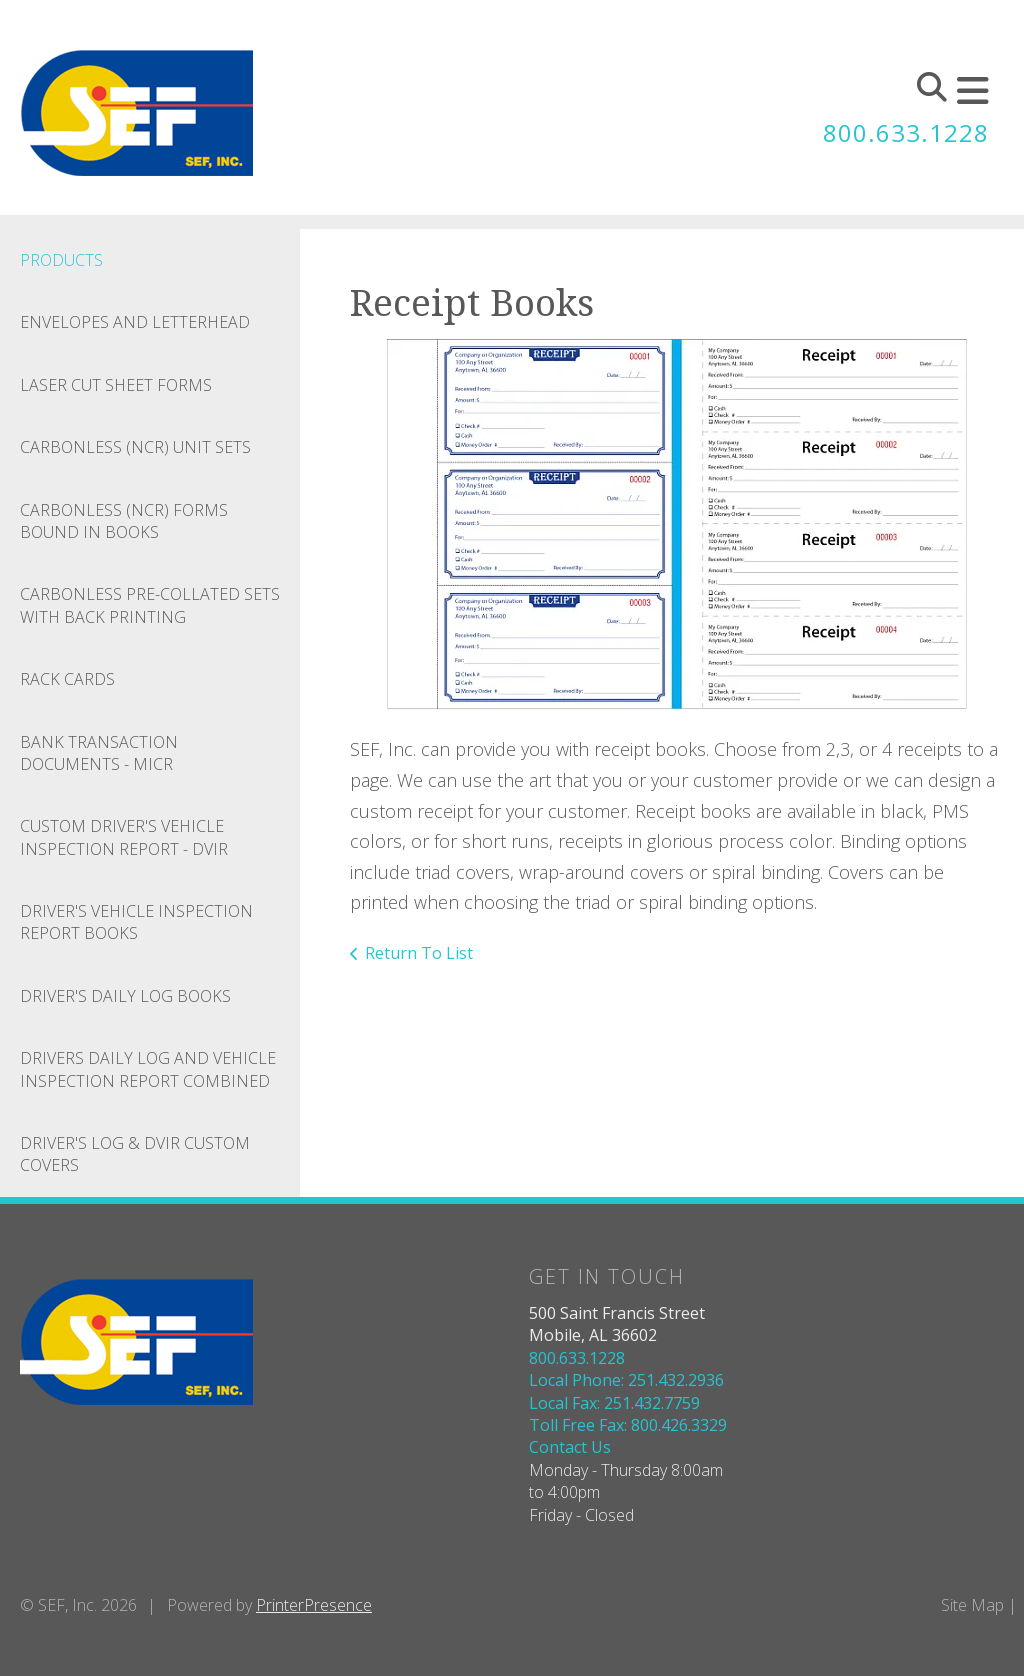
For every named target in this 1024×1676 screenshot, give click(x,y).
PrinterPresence (314, 1605)
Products (61, 260)
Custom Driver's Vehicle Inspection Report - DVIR (124, 837)
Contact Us (570, 1447)
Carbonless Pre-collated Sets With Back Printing (150, 605)
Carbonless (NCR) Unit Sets (135, 447)
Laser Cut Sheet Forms (116, 385)
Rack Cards (67, 679)
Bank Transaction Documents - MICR (99, 753)
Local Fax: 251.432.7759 (614, 1403)
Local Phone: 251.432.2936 (626, 1380)
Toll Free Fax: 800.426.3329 (628, 1425)
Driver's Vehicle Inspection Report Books (136, 922)
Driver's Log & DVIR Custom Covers (135, 1154)
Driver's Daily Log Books (125, 996)
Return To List (419, 953)
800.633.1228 (906, 132)
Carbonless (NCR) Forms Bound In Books (124, 521)
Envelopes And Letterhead (135, 322)
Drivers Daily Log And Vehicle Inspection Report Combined (148, 1069)
